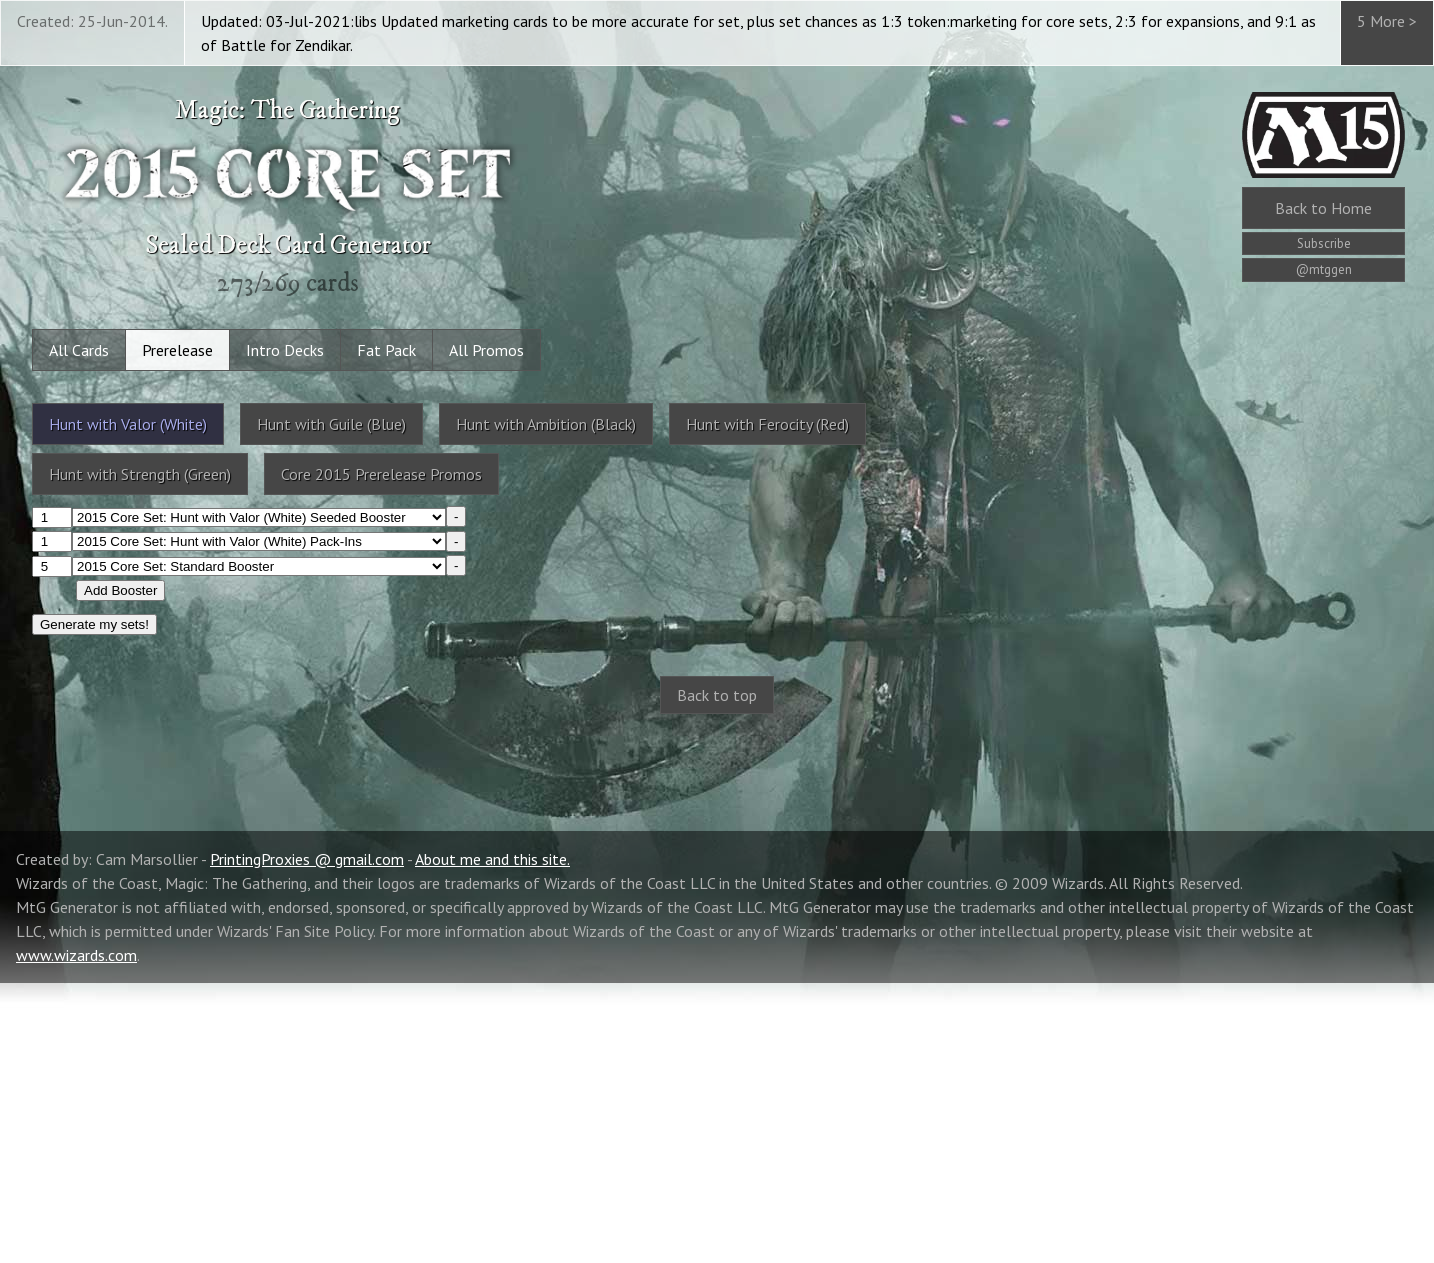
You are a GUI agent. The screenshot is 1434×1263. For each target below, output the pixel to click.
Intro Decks (285, 350)
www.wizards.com (76, 1235)
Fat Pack (386, 350)
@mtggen (1324, 269)
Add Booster (120, 590)
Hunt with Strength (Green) (140, 474)
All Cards (79, 350)
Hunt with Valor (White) (128, 424)
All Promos (486, 350)
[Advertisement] (717, 891)
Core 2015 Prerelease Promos (381, 474)
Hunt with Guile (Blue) (331, 424)
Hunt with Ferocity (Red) (767, 424)
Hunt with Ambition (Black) (546, 424)
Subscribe (1324, 243)
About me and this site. (492, 1139)
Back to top (717, 695)
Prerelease (177, 350)
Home (1323, 208)
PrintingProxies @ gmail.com (307, 1139)
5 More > (1387, 21)
